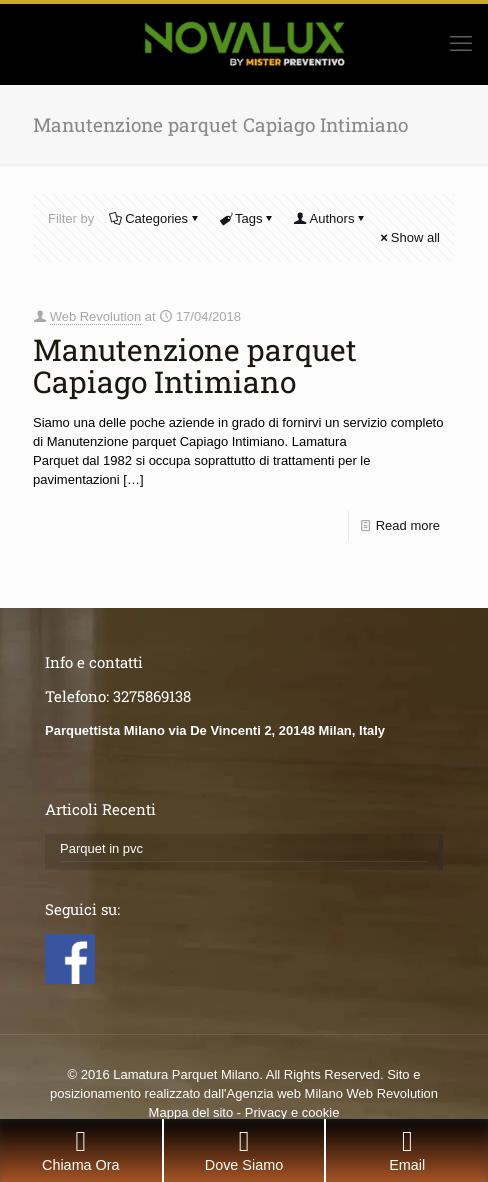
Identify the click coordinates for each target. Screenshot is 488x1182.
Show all (409, 237)
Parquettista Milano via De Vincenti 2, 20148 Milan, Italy (215, 730)
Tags (247, 218)
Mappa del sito (191, 1112)
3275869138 (152, 696)
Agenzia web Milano (285, 1093)
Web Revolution (96, 316)
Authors (331, 218)
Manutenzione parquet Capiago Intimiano (195, 365)
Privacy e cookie (292, 1112)
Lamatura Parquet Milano (186, 1074)
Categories (155, 218)
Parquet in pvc (101, 848)
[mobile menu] (461, 44)
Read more (408, 525)
